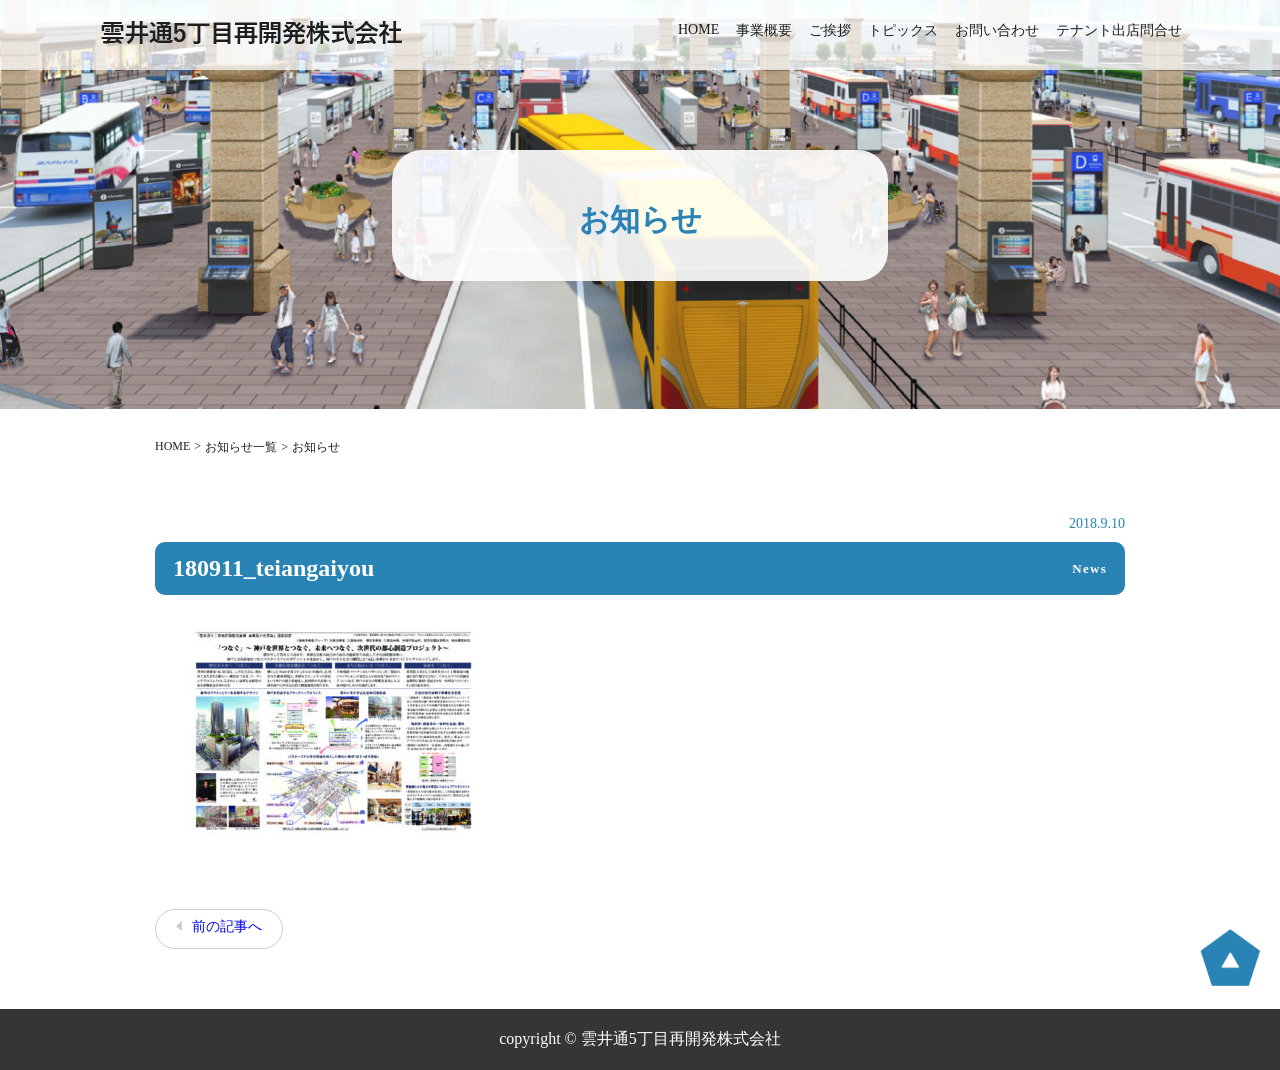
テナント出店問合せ (1119, 30)
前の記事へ (227, 926)
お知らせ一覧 (241, 447)
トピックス (903, 30)
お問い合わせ (997, 30)
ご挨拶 (830, 30)
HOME (698, 29)
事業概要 (764, 30)
